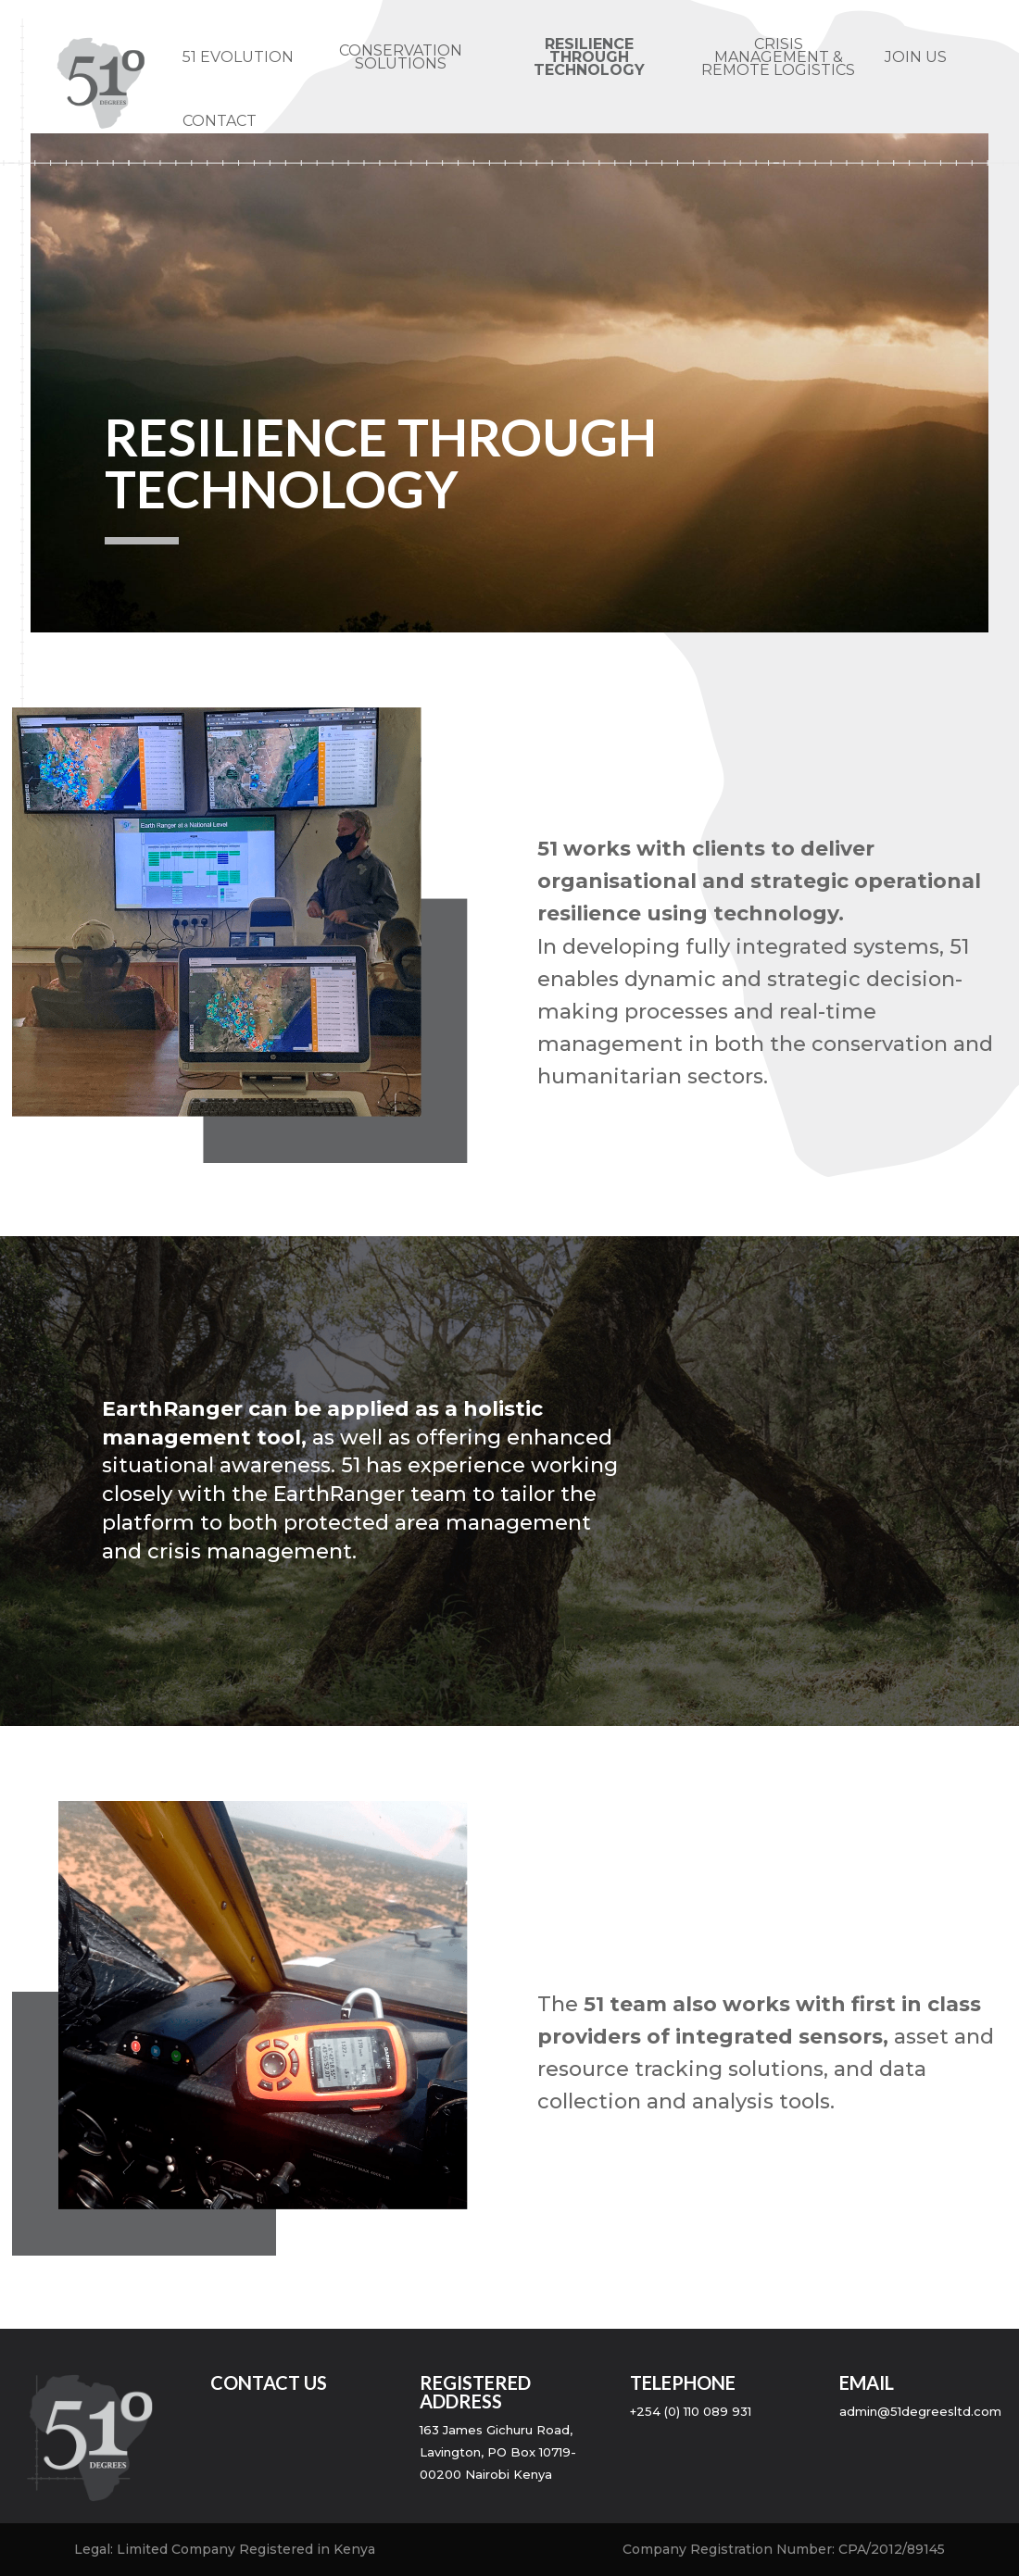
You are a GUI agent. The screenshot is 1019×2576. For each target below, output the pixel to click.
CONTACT (219, 122)
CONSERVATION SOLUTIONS (400, 58)
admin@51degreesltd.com (920, 2411)
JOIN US (916, 58)
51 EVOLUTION (238, 58)
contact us (268, 2382)
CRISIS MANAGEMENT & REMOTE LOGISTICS (778, 58)
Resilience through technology (589, 58)
